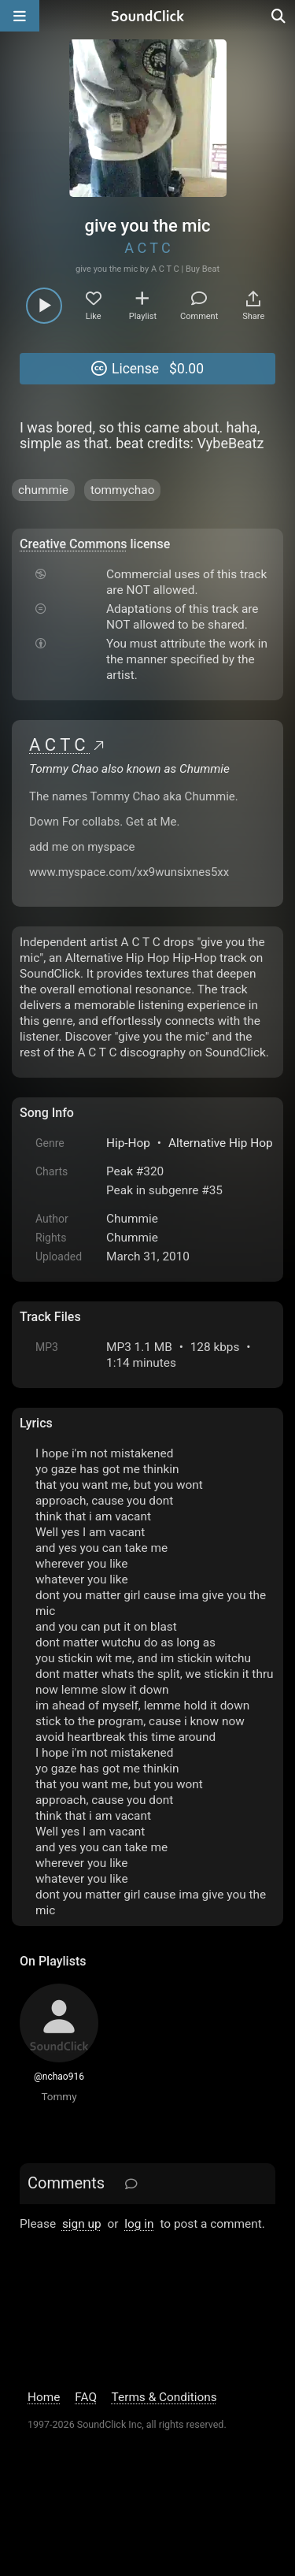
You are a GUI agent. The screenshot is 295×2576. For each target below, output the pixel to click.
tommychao (122, 490)
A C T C (147, 247)
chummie (43, 490)
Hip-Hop (128, 1143)
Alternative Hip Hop (220, 1143)
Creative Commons (73, 543)
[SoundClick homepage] (148, 15)
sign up (81, 2224)
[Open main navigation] (19, 16)
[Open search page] (279, 16)
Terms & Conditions (164, 2397)
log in (138, 2224)
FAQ (86, 2397)
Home (44, 2397)
